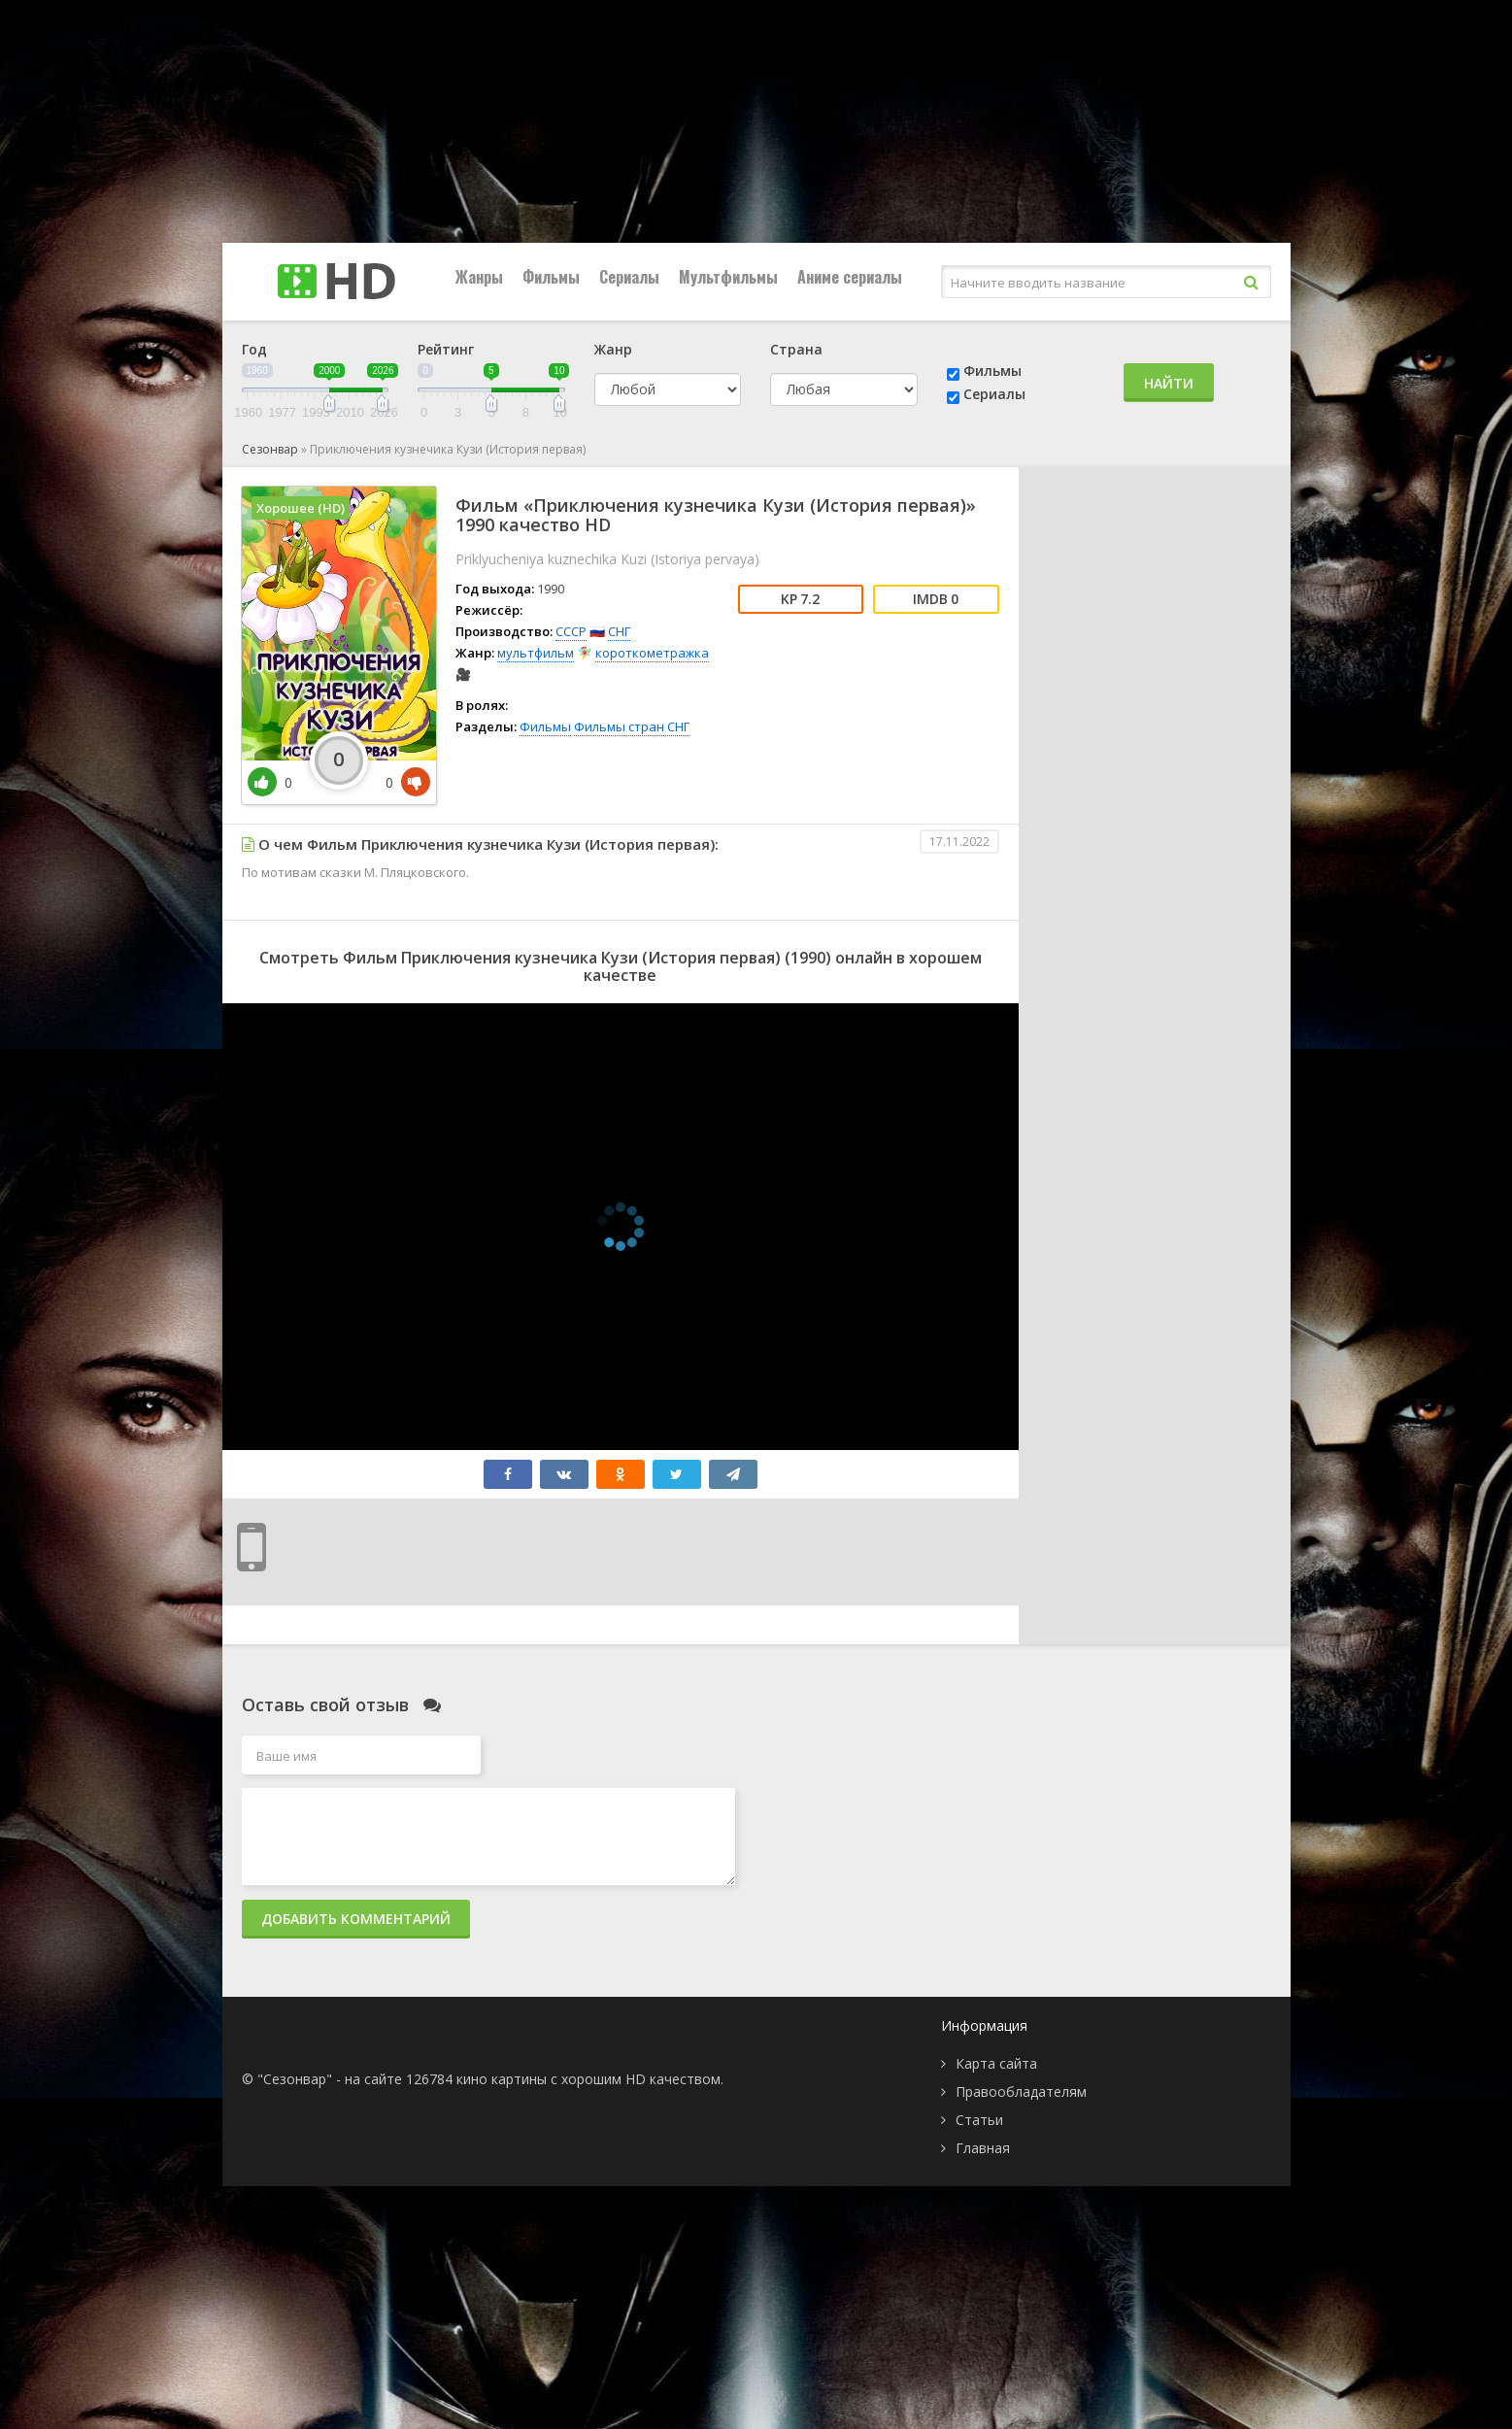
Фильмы (551, 276)
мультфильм (535, 652)
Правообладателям (1021, 2091)
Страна (796, 349)
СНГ (619, 631)
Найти (1168, 383)
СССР (571, 631)
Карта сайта (996, 2063)
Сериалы (629, 276)
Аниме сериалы (849, 276)
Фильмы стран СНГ (631, 726)
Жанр (613, 349)
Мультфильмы (728, 276)
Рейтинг (446, 349)
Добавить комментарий (356, 1918)
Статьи (979, 2119)
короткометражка (652, 652)
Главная (983, 2148)
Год (254, 349)
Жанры (479, 276)
